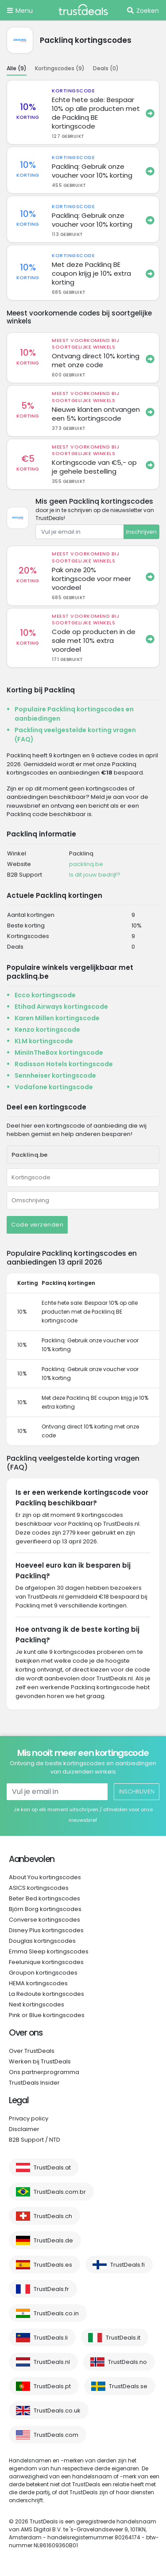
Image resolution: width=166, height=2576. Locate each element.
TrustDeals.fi (127, 2265)
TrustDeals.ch (53, 2216)
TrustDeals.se (128, 2386)
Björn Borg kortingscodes (45, 1909)
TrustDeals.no (127, 2362)
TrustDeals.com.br (60, 2192)
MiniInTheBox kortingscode (59, 1052)
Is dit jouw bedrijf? (94, 874)
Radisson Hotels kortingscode (64, 1064)
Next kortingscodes (36, 2004)
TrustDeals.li (51, 2337)
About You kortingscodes (45, 1877)
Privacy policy (28, 2118)
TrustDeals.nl (52, 2362)
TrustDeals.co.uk (57, 2410)
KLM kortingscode (44, 1041)
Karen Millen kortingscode (57, 1018)
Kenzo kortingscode (47, 1029)
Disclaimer (24, 2129)
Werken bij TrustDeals (40, 2061)
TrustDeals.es (53, 2265)
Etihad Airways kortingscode (61, 1006)
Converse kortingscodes (44, 1919)
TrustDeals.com (56, 2435)
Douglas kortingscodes (42, 1941)
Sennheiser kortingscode (55, 1075)
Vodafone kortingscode (54, 1087)
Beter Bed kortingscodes (44, 1898)
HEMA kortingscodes (38, 1983)
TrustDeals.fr (51, 2289)
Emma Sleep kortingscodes (49, 1951)
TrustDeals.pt (52, 2386)
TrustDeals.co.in (56, 2313)
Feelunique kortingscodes (46, 1962)
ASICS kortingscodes (39, 1888)
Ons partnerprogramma (44, 2072)
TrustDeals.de (53, 2240)
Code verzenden (37, 1224)
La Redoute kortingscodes (46, 1994)
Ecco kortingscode (45, 995)
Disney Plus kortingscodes (46, 1930)
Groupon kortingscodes (43, 1972)
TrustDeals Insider (34, 2082)
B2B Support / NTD (34, 2139)
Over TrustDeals (31, 2051)
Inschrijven (141, 532)
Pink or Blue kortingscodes (47, 2015)
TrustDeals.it (123, 2337)
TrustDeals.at (52, 2167)
